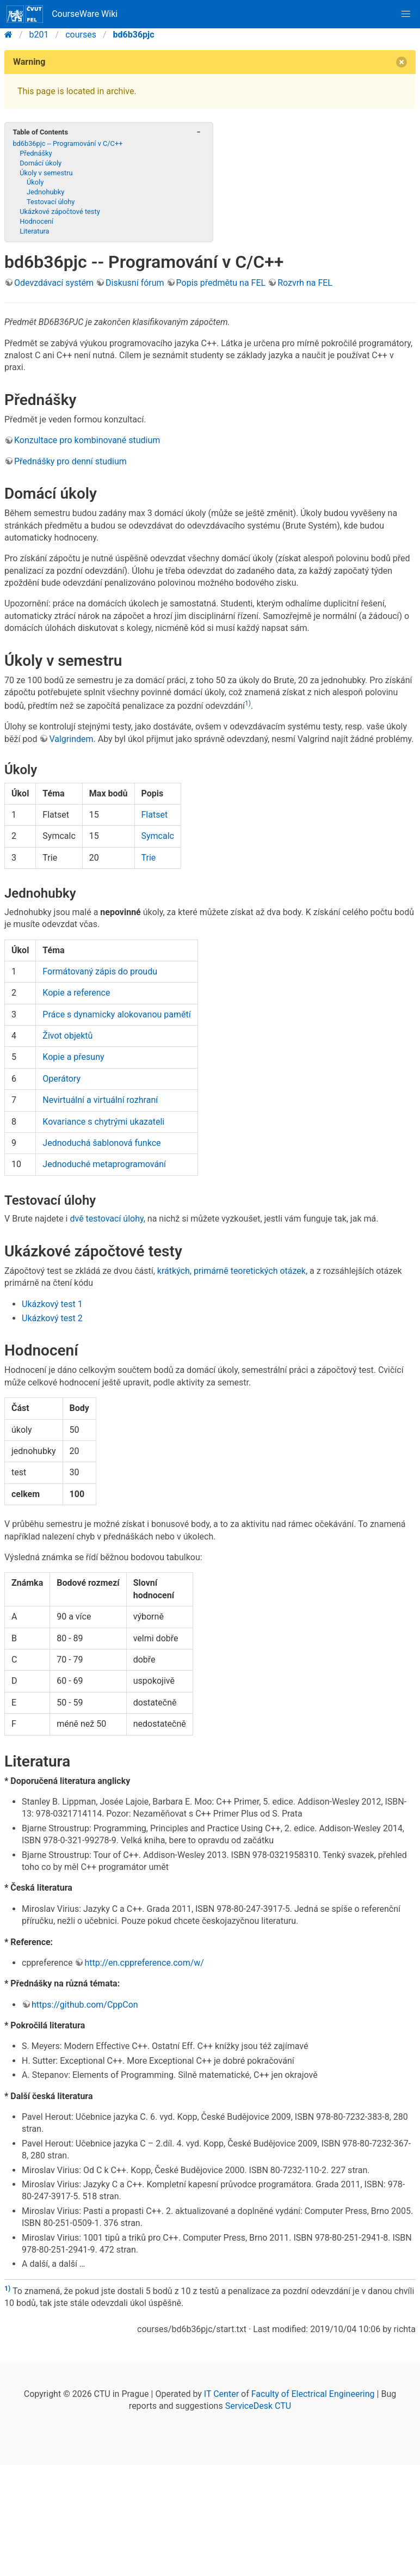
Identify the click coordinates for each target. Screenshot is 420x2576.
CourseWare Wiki (62, 14)
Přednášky (36, 153)
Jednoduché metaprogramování (104, 1164)
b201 (39, 34)
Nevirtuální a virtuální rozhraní (100, 1100)
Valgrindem (71, 739)
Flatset (154, 814)
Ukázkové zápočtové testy (60, 211)
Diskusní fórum (135, 283)
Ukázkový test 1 (52, 1304)
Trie (148, 857)
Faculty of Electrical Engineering (313, 2394)
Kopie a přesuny (73, 1057)
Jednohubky (45, 192)
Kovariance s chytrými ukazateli (103, 1122)
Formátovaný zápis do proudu (99, 971)
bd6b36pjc (134, 34)
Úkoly (35, 182)
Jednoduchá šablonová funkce (101, 1143)
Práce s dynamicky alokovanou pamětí (116, 1014)
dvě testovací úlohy (106, 1218)
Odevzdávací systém (54, 283)
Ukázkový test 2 (52, 1318)
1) (248, 703)
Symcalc (157, 836)
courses (80, 34)
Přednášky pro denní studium (70, 461)
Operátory (61, 1079)
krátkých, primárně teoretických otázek (231, 1271)
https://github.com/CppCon (85, 2005)
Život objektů (67, 1036)
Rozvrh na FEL (304, 283)
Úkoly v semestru (46, 173)
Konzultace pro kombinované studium (87, 440)
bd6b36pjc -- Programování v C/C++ (67, 143)
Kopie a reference (76, 993)
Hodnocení (36, 221)
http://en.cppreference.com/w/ (144, 1963)
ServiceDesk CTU (258, 2406)
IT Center (221, 2394)
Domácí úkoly (40, 163)
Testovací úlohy (51, 202)
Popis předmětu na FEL (221, 283)
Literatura (34, 231)
